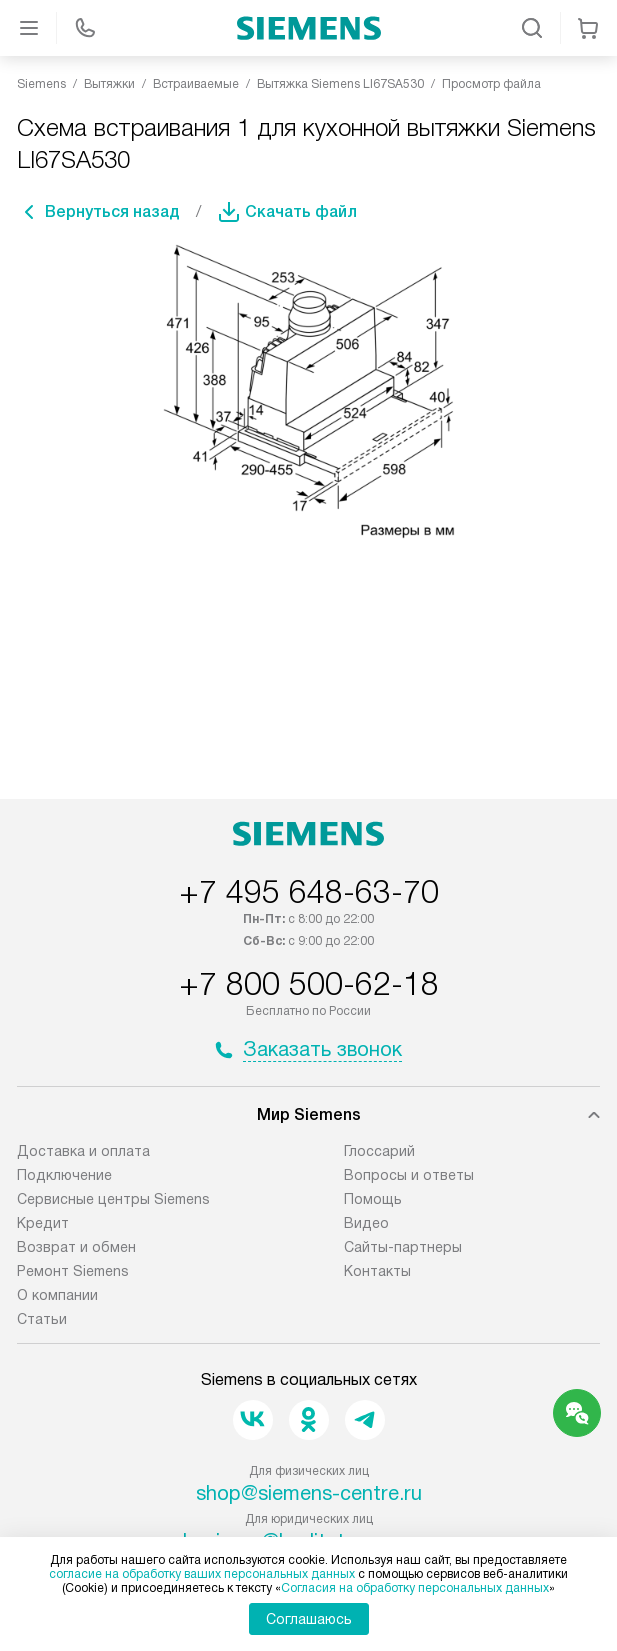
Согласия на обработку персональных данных (415, 1588)
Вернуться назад (112, 211)
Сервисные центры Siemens (113, 1199)
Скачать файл (301, 211)
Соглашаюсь (309, 1619)
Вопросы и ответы (409, 1175)
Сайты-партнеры (403, 1247)
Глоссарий (379, 1151)
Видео (366, 1223)
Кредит (43, 1223)
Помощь (373, 1199)
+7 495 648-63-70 (309, 892)
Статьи (42, 1319)
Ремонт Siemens (73, 1271)
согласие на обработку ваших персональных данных (202, 1574)
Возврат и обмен (76, 1247)
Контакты (377, 1271)
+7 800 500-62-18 (309, 984)
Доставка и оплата (83, 1151)
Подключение (64, 1175)
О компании (57, 1295)
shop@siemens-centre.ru (309, 1493)
